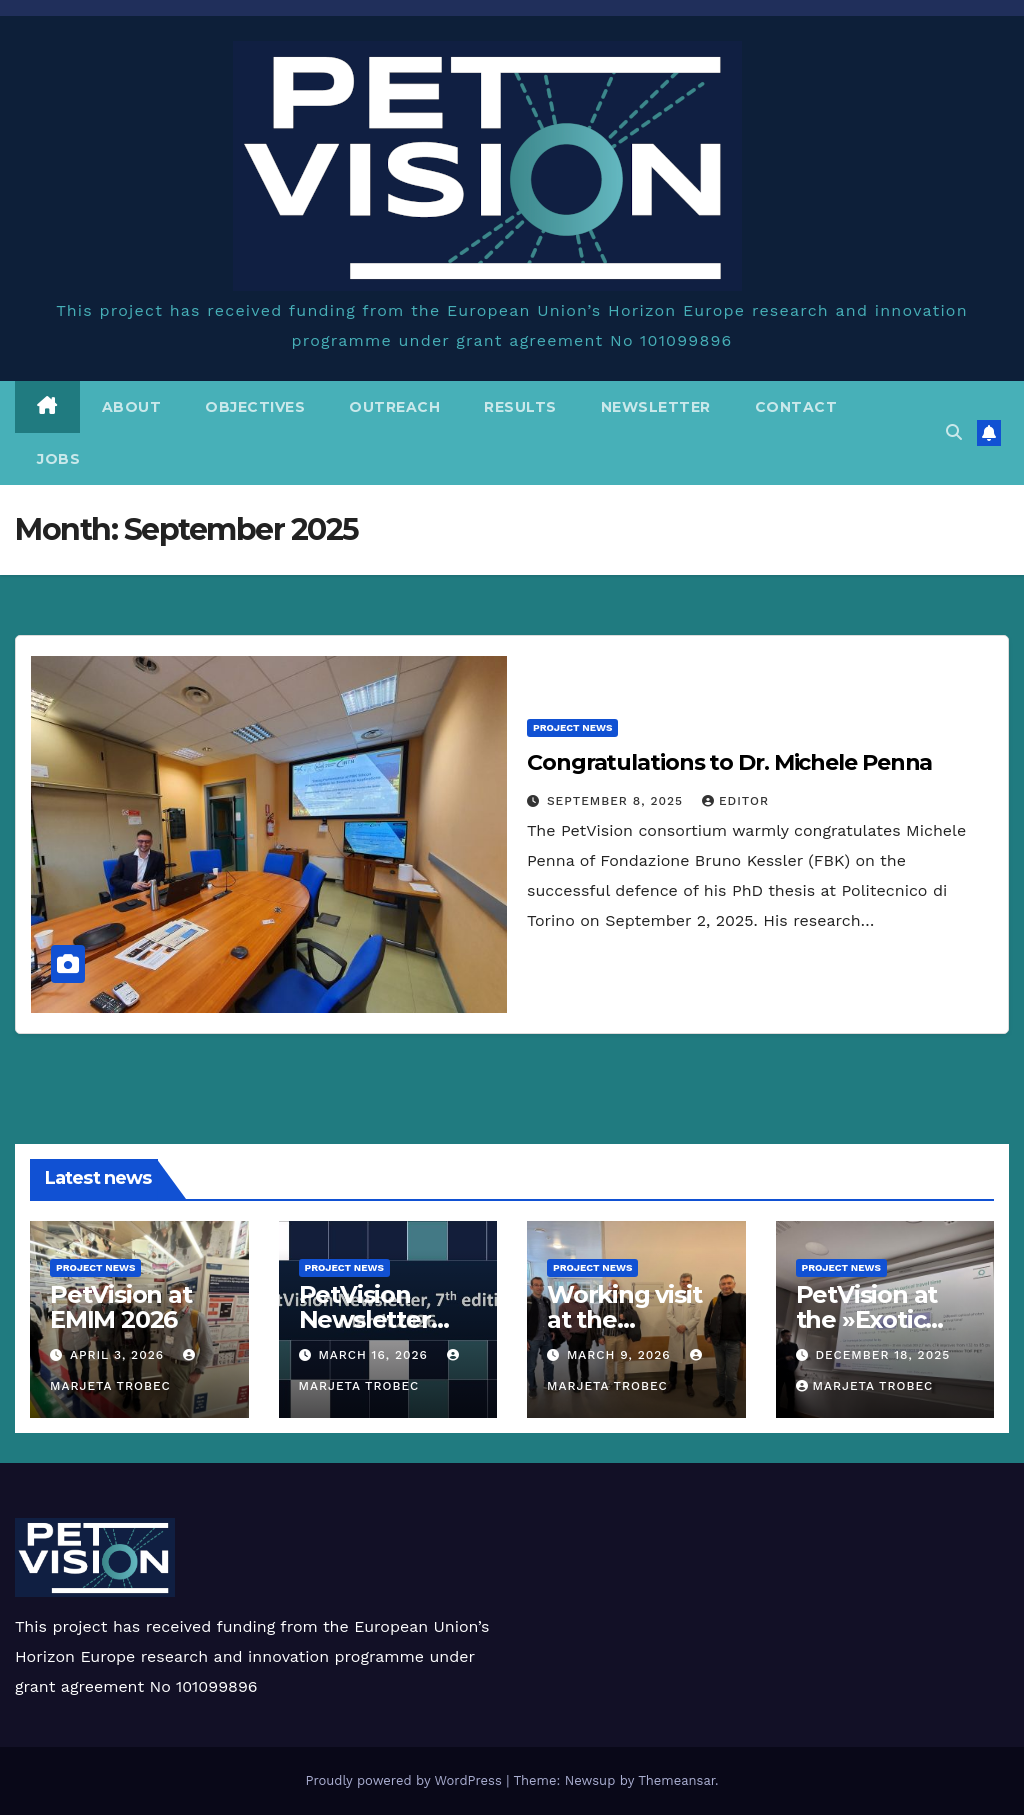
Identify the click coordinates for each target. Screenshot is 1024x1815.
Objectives (255, 407)
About (132, 407)
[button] (954, 432)
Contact (796, 407)
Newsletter (656, 407)
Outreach (394, 407)
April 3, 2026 (119, 1355)
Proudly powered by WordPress (405, 1780)
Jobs (58, 459)
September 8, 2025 (617, 801)
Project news (572, 727)
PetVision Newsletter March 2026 (367, 1319)
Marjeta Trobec (865, 1386)
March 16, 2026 (375, 1355)
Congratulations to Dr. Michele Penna (729, 762)
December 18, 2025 (882, 1355)
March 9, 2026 (621, 1355)
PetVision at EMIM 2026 (121, 1307)
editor (735, 801)
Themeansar (676, 1780)
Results (520, 407)
